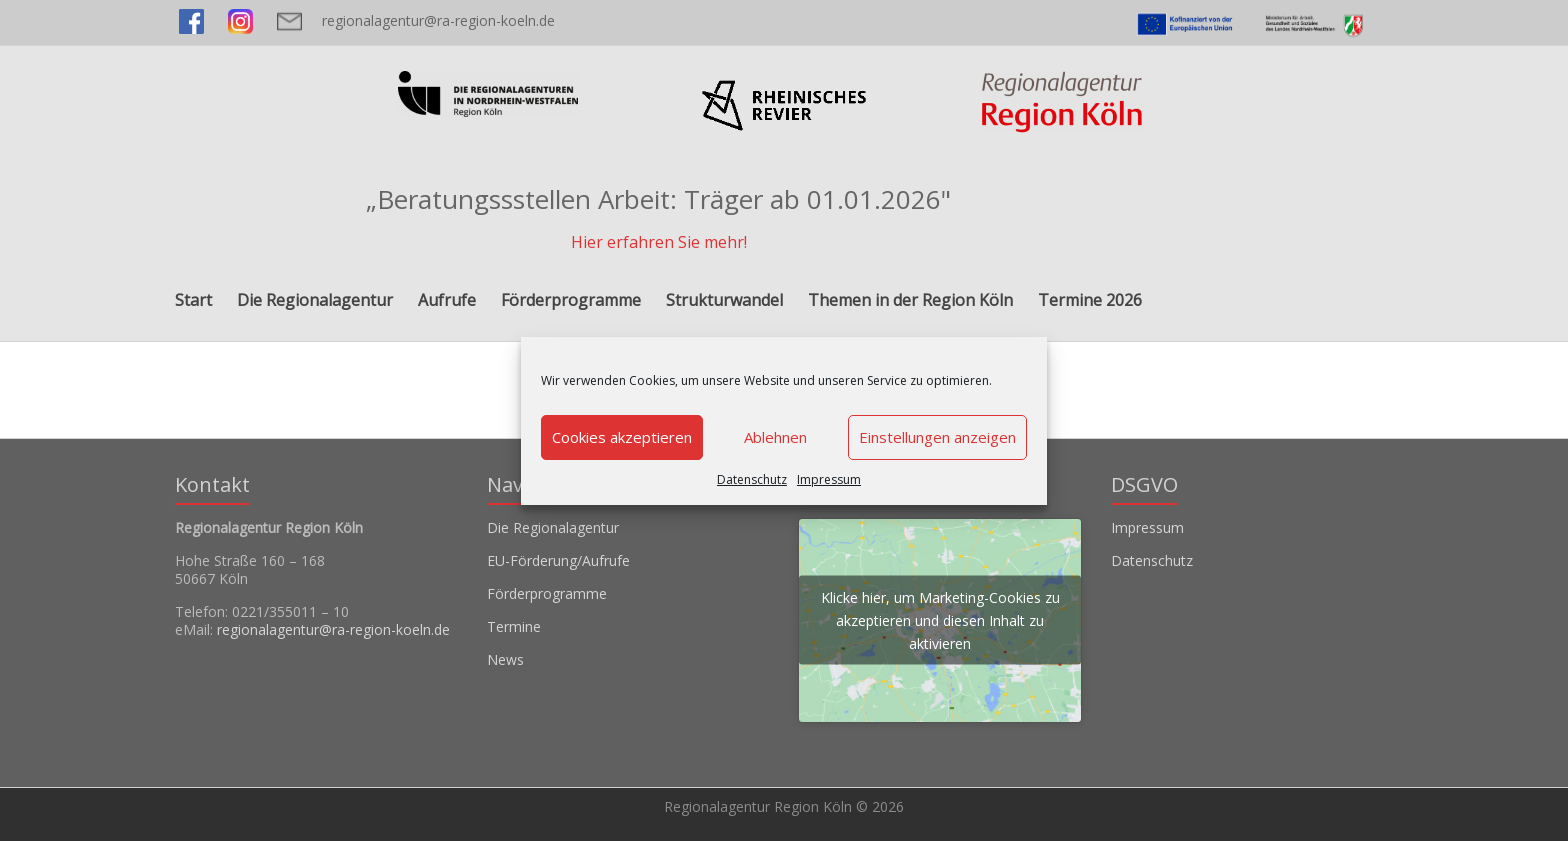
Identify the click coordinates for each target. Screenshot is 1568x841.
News (505, 659)
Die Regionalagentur (315, 300)
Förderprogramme (571, 300)
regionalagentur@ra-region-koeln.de (438, 20)
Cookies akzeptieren (622, 437)
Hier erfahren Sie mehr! (659, 242)
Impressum (829, 479)
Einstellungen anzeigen (937, 437)
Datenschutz (752, 479)
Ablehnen (775, 437)
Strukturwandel (724, 300)
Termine (514, 626)
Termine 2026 (1090, 300)
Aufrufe (447, 300)
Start (193, 300)
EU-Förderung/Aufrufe (558, 560)
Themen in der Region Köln (910, 300)
